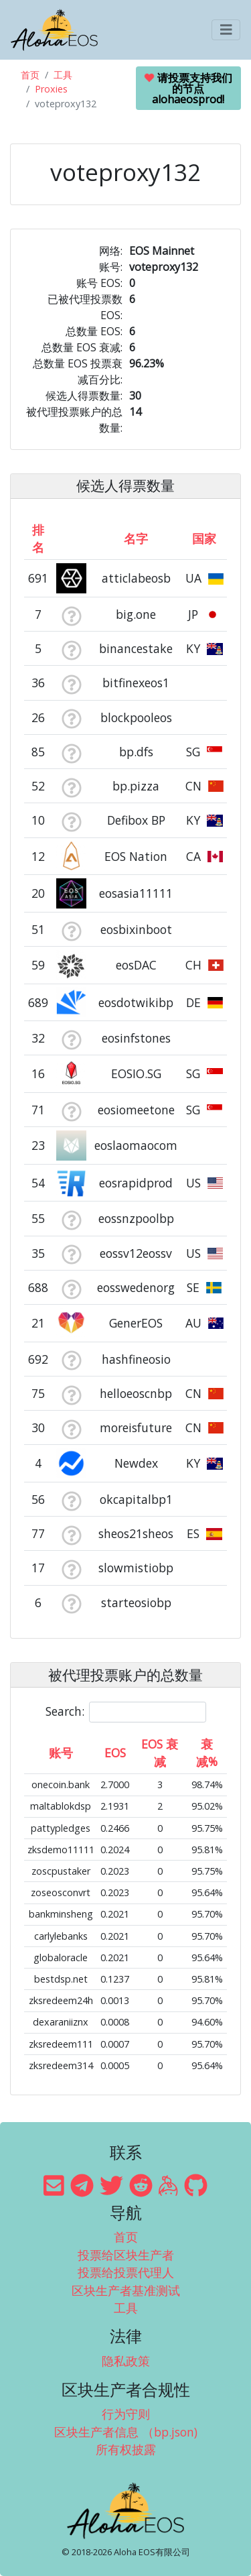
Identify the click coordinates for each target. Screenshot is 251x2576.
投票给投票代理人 (126, 2272)
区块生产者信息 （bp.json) (125, 2432)
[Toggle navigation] (226, 29)
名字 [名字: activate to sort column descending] (136, 538)
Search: (126, 1712)
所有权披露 (126, 2449)
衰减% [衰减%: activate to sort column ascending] (207, 1752)
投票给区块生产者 (126, 2255)
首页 (30, 74)
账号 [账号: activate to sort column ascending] (61, 1753)
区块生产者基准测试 (126, 2290)
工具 (63, 74)
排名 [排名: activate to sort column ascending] (38, 538)
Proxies (51, 88)
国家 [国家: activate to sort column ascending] (204, 538)
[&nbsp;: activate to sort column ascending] (71, 538)
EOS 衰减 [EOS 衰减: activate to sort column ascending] (159, 1752)
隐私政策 (126, 2361)
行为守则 (126, 2414)
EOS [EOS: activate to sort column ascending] (115, 1753)
